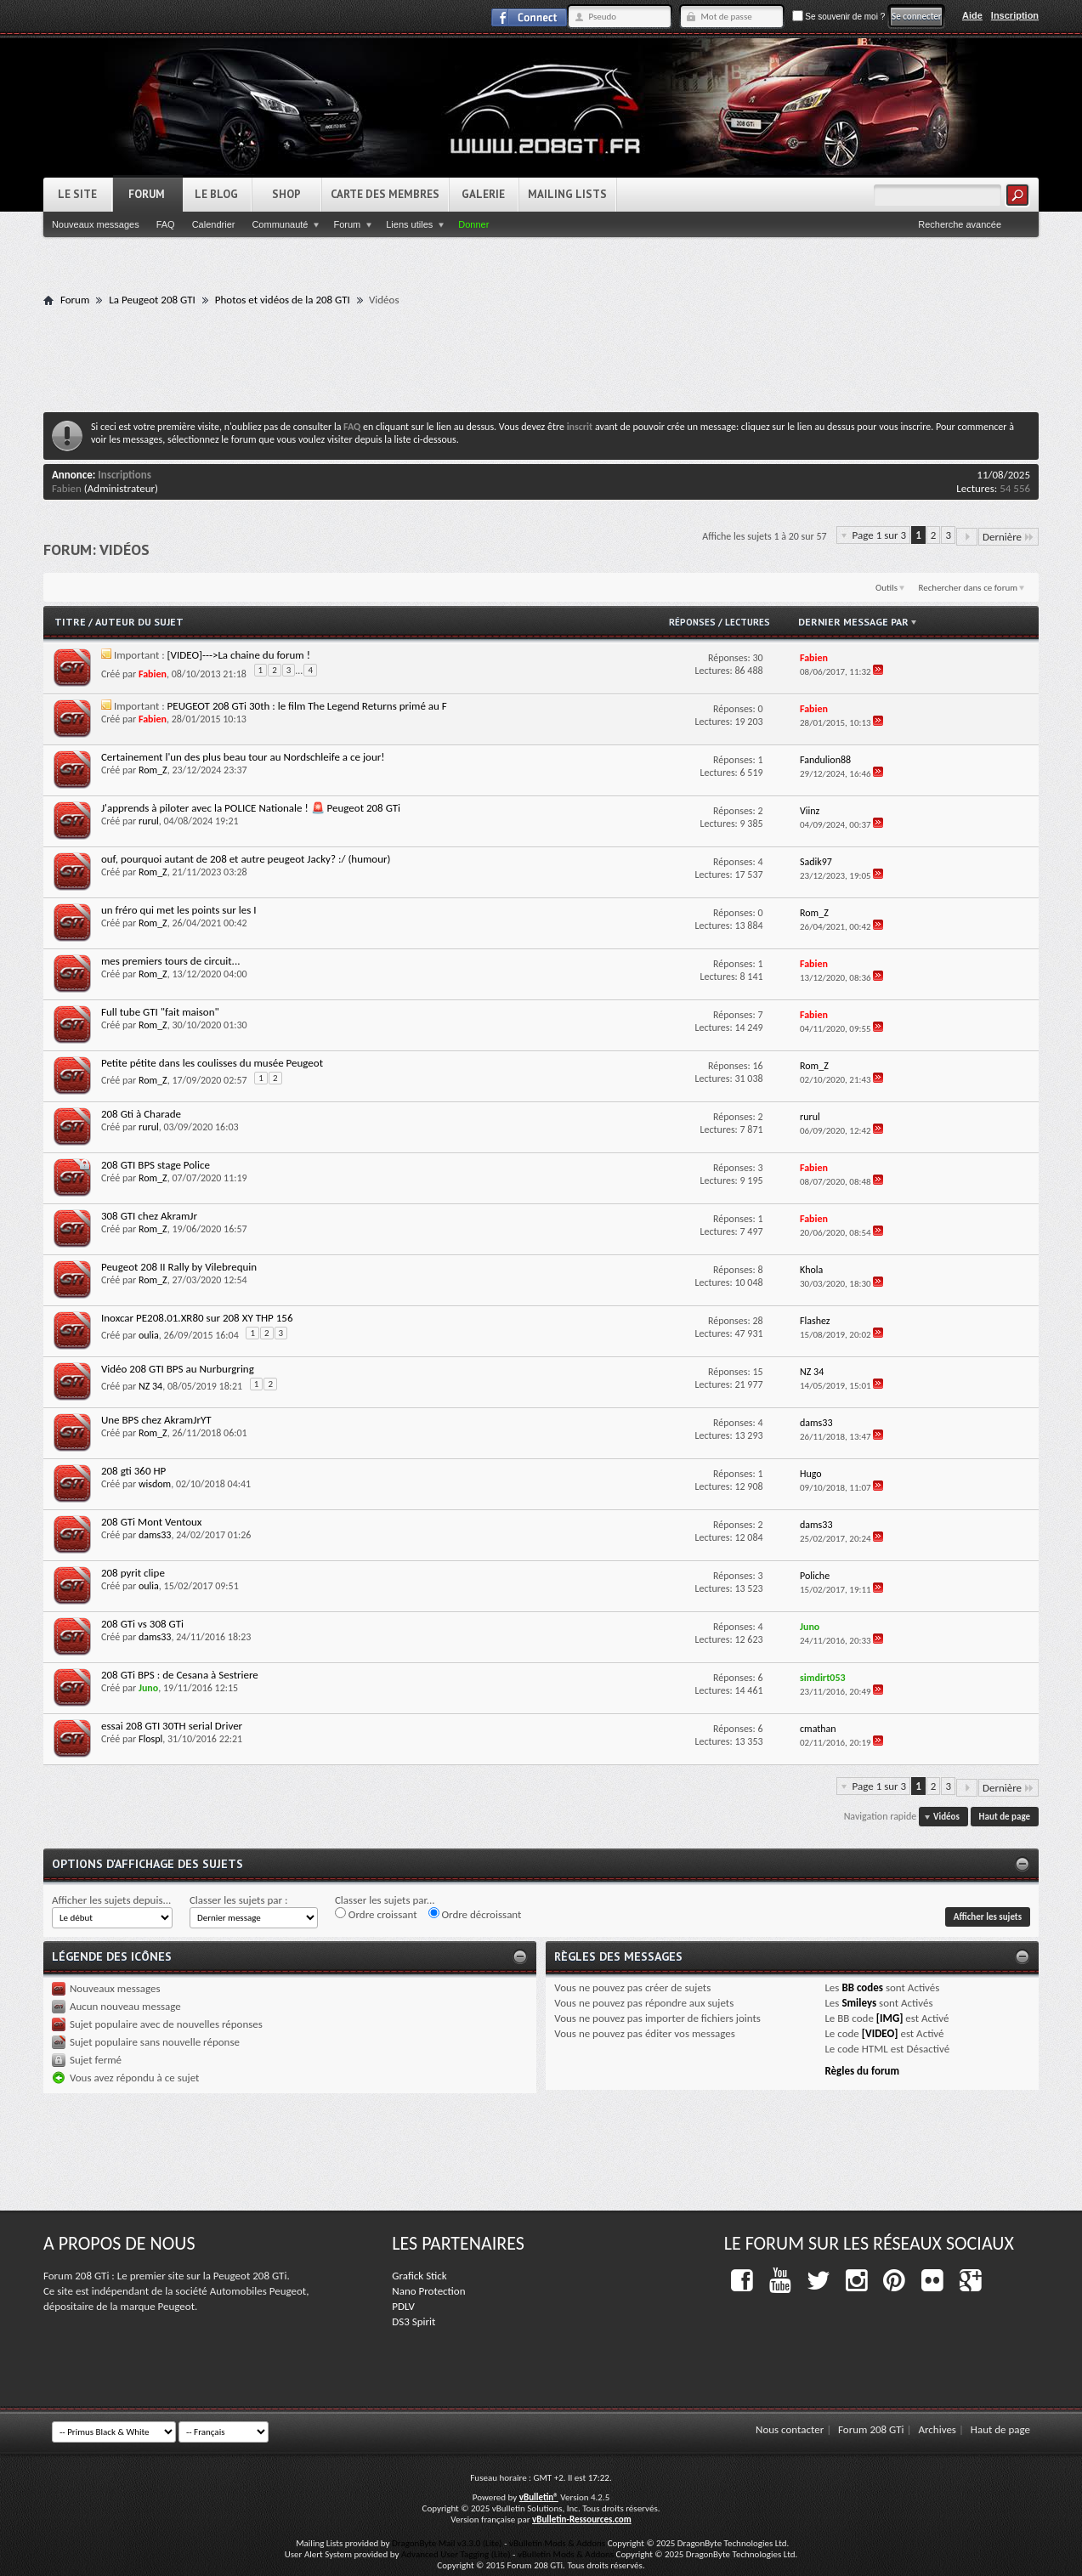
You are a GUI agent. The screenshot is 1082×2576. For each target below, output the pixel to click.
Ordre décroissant (475, 1914)
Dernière (1008, 536)
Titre (71, 621)
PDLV (403, 2306)
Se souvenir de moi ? (839, 16)
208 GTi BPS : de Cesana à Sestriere (179, 1674)
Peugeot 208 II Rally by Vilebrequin (179, 1266)
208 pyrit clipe (133, 1572)
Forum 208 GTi (871, 2429)
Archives (936, 2429)
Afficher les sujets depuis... (111, 1900)
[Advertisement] (541, 358)
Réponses (692, 622)
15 (757, 1372)
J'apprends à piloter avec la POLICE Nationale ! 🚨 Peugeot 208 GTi (250, 807)
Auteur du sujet (139, 621)
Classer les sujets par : (239, 1900)
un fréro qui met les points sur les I (179, 909)
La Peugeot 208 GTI (152, 299)
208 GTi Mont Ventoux (151, 1521)
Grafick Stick (419, 2275)
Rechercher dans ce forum (967, 587)
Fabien (67, 488)
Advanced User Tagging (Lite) (456, 2554)
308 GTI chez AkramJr (149, 1215)
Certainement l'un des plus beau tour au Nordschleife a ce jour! (243, 756)
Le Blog (216, 194)
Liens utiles (409, 224)
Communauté (280, 224)
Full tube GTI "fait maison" (160, 1011)
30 (757, 658)
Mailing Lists (567, 194)
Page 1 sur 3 (880, 535)
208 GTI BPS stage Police (155, 1164)
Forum (146, 194)
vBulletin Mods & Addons (557, 2543)
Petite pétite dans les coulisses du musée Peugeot (212, 1062)
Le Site (77, 194)
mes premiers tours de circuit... (171, 960)
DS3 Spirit (413, 2321)
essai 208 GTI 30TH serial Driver (171, 1725)
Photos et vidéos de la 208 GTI (282, 299)
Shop (286, 194)
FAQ (165, 224)
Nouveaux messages (95, 224)
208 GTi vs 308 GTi (142, 1623)
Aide (972, 15)
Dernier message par (858, 621)
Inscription (1015, 15)
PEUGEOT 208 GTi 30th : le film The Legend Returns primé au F (307, 705)
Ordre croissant (376, 1914)
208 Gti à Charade (141, 1113)
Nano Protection (428, 2290)
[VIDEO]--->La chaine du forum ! (238, 654)
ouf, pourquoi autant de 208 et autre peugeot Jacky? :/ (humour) (246, 858)
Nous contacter (790, 2429)
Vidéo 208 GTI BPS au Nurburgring (177, 1368)
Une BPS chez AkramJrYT (156, 1419)
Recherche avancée (959, 224)
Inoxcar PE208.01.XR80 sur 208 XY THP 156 (197, 1317)
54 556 (1015, 488)
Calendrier (213, 224)
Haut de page (1004, 1816)
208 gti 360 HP (133, 1470)
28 (757, 1321)
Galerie (483, 194)
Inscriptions (124, 474)
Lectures (747, 622)
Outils (886, 587)
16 (757, 1066)
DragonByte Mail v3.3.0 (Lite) (447, 2543)
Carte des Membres (385, 194)
